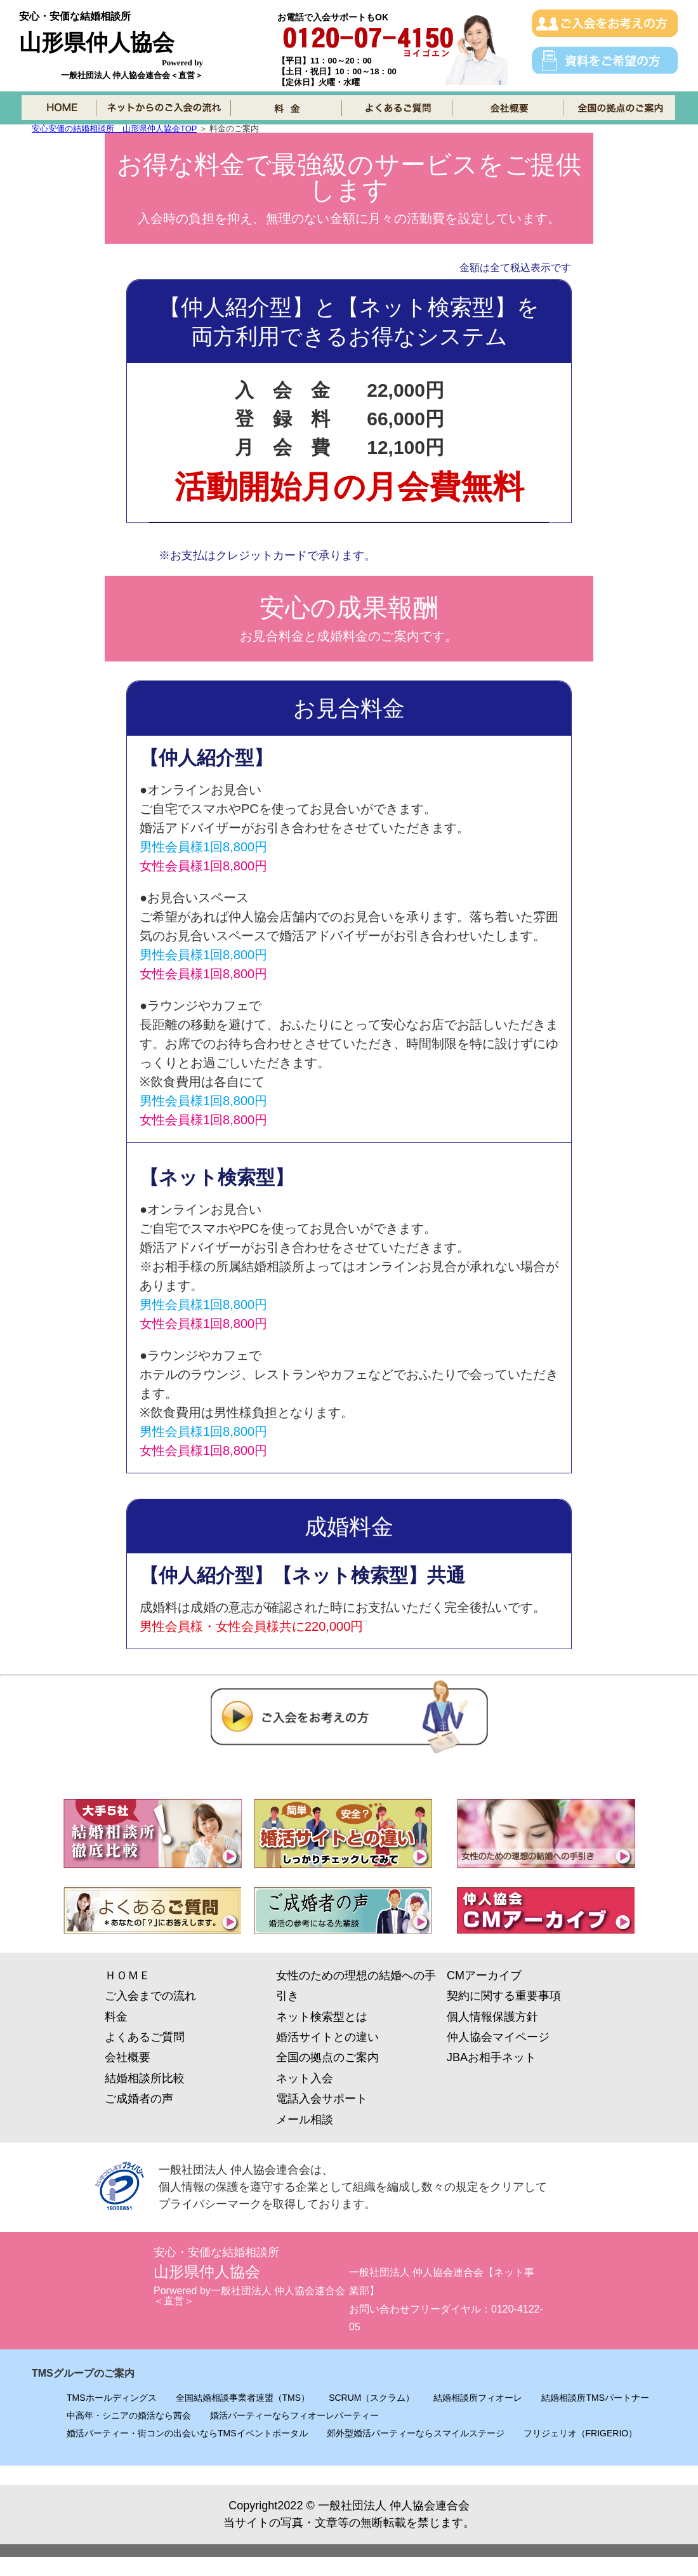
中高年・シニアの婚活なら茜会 (129, 2415)
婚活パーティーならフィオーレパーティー (294, 2415)
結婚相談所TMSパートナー (595, 2398)
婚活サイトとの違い (327, 2037)
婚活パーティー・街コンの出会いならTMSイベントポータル (187, 2433)
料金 (116, 2016)
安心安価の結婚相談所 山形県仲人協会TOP (114, 128)
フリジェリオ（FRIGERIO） (581, 2433)
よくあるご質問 (145, 2037)
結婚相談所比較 (145, 2078)
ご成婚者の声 (139, 2098)
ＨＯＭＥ (127, 1975)
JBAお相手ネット (491, 2057)
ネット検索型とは (321, 2016)
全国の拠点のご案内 (327, 2057)
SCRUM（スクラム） (371, 2398)
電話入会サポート (321, 2098)
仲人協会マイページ (498, 2037)
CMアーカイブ (484, 1975)
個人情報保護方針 (492, 2016)
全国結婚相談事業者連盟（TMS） (243, 2398)
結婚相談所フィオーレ (477, 2398)
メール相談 (304, 2119)
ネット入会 (304, 2078)
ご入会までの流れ (150, 1995)
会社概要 (127, 2057)
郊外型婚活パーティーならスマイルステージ (415, 2433)
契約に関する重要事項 (504, 1995)
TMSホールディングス (112, 2398)
